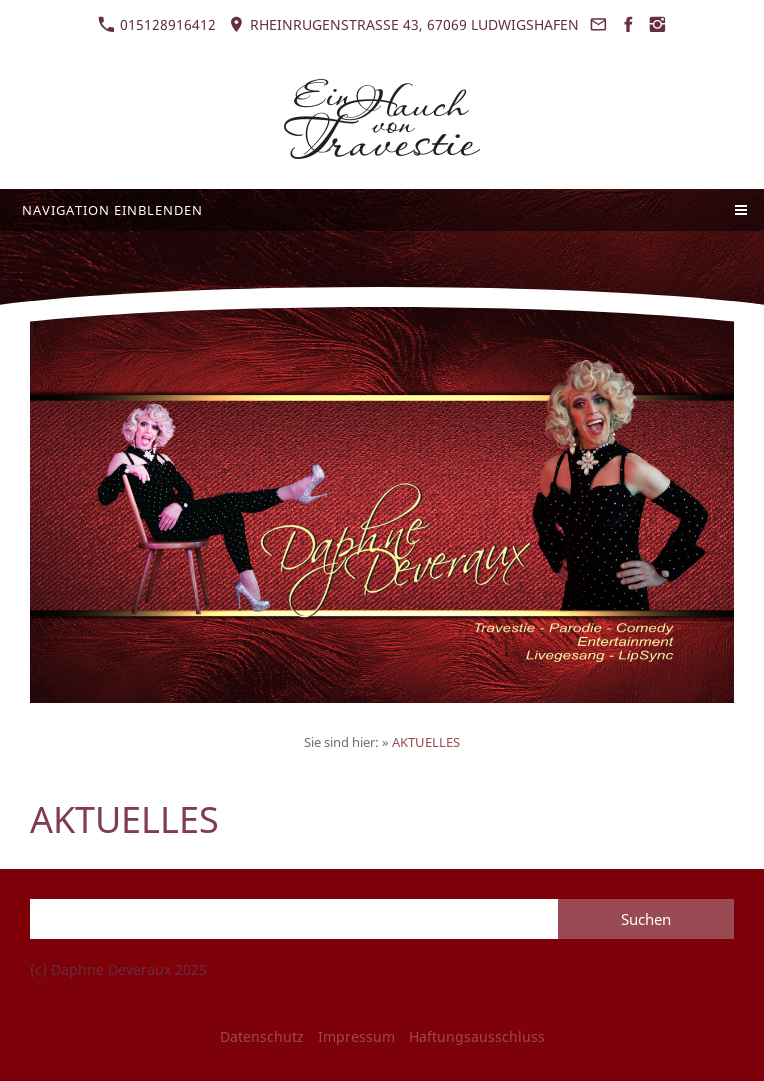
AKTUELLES (426, 742)
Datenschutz (262, 1036)
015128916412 (157, 24)
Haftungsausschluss (477, 1036)
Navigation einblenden (112, 210)
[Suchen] (294, 919)
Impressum (356, 1036)
